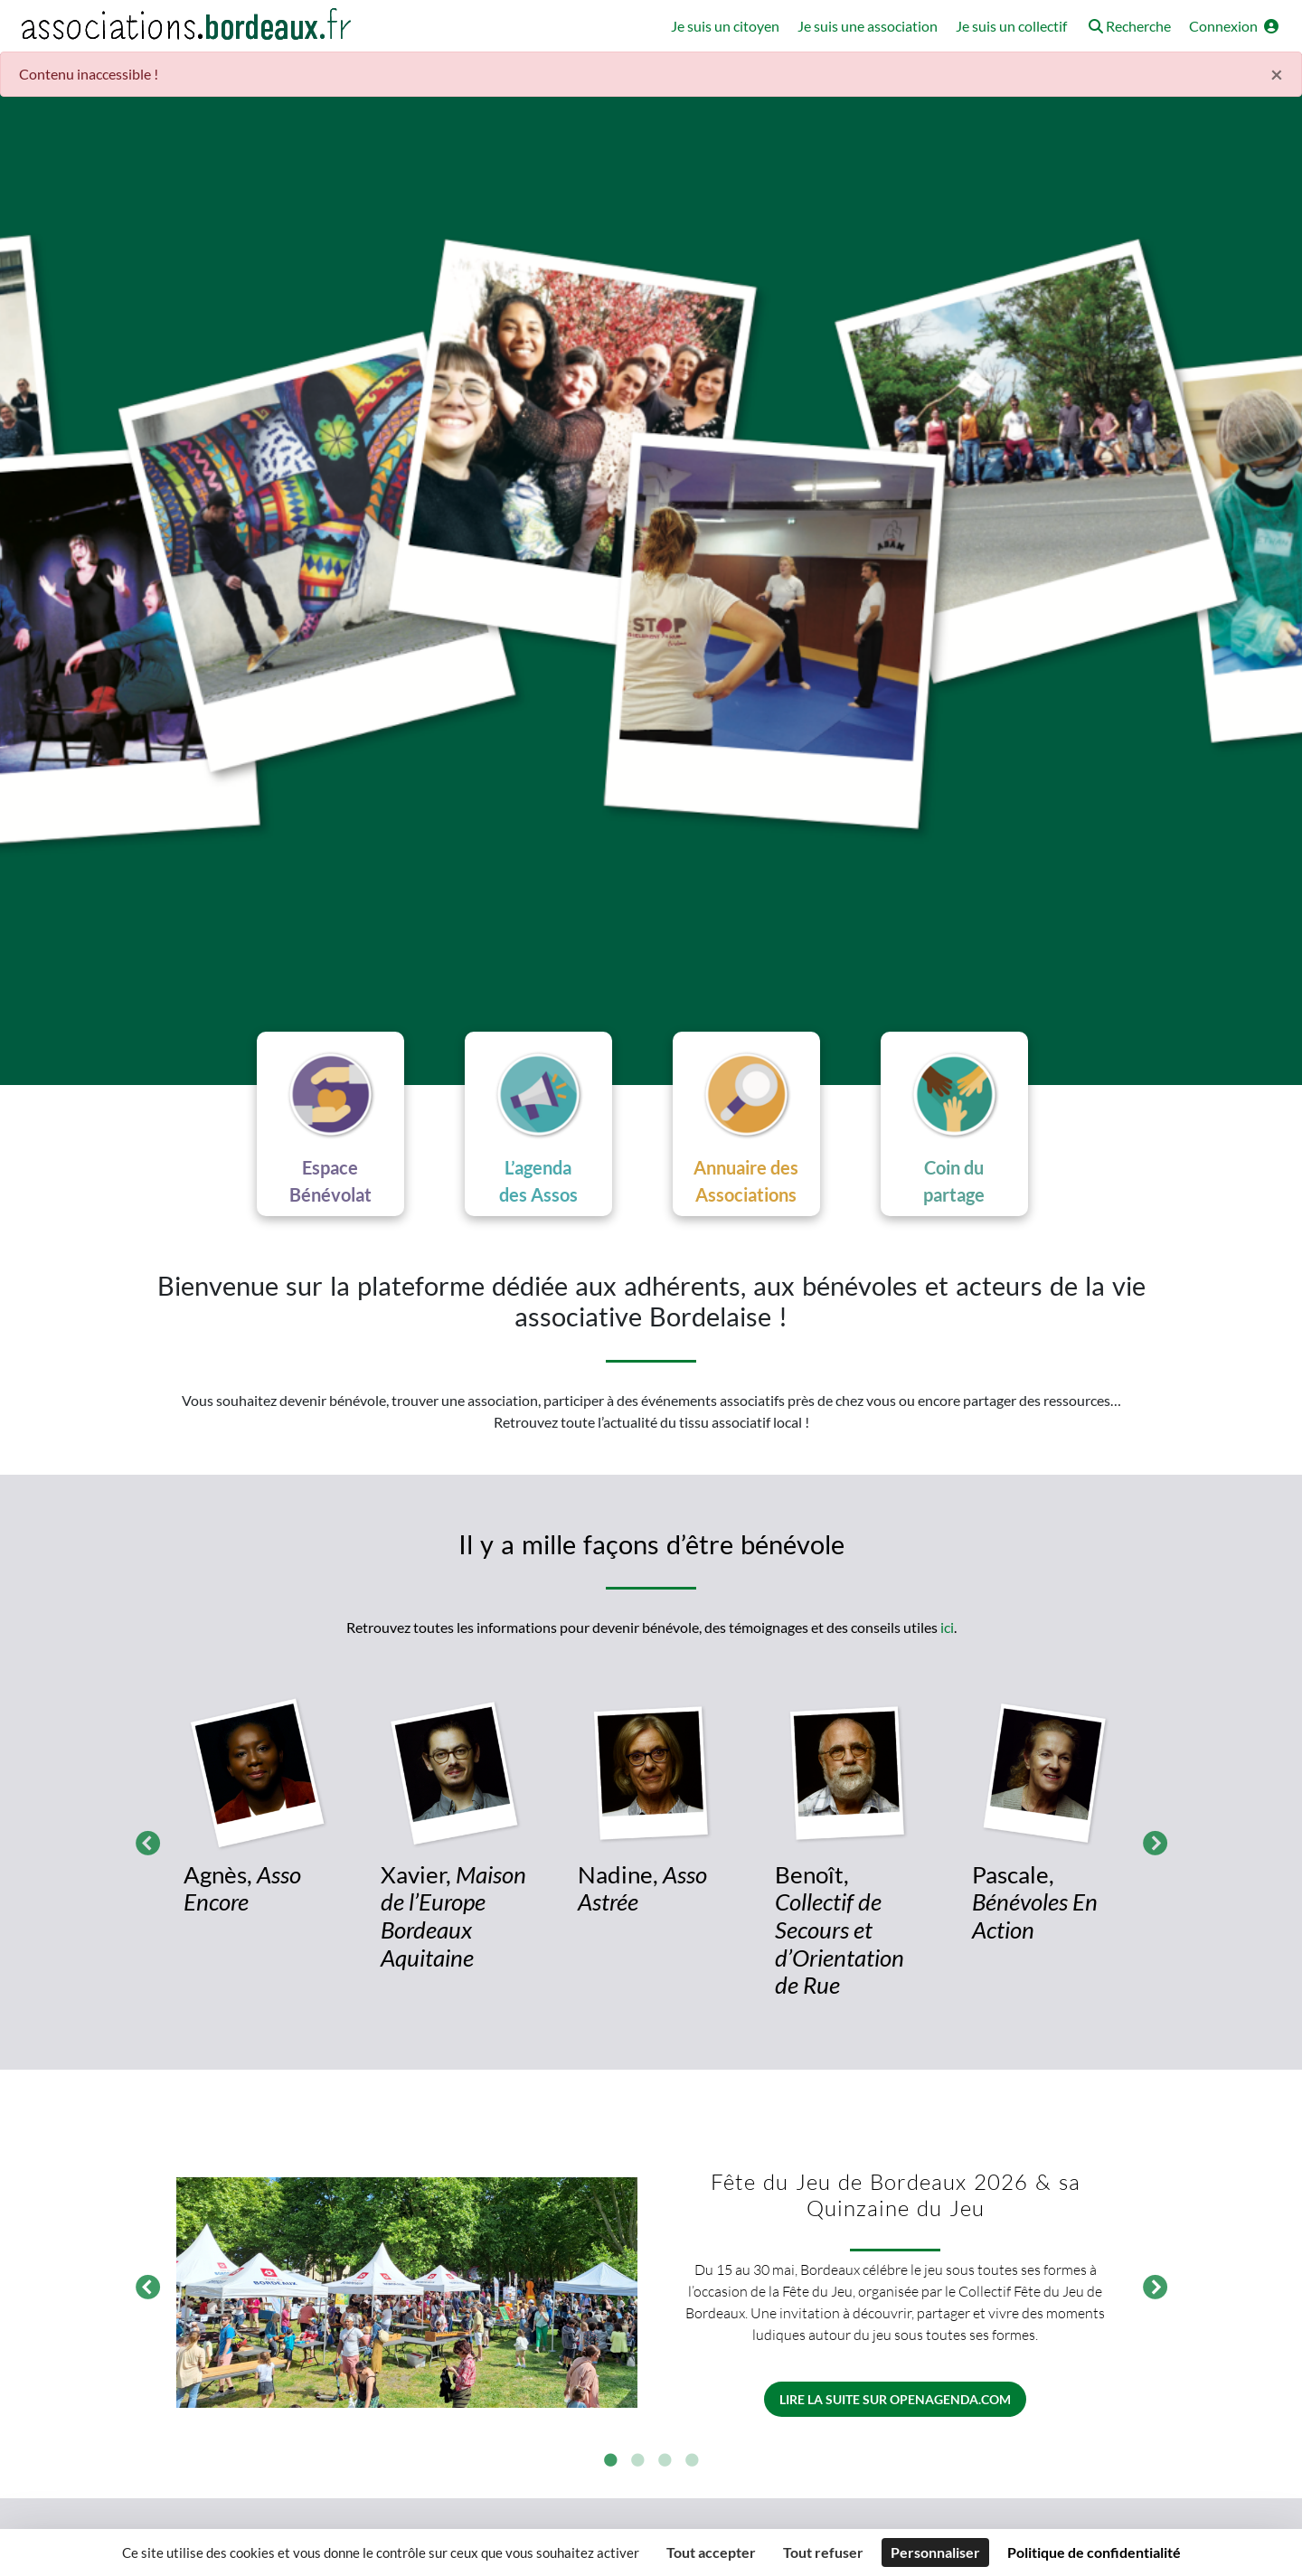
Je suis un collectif (1011, 25)
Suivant (1150, 1841)
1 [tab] (610, 2462)
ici (947, 1628)
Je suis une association (867, 25)
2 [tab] (637, 2462)
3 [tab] (665, 2462)
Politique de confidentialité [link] (1094, 2552)
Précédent (143, 1841)
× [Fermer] (1276, 74)
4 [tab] (692, 2462)
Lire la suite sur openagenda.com (895, 2400)
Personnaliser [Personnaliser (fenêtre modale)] (935, 2552)
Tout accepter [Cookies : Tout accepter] (711, 2552)
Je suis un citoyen (725, 25)
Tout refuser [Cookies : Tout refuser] (823, 2552)
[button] (1128, 27)
